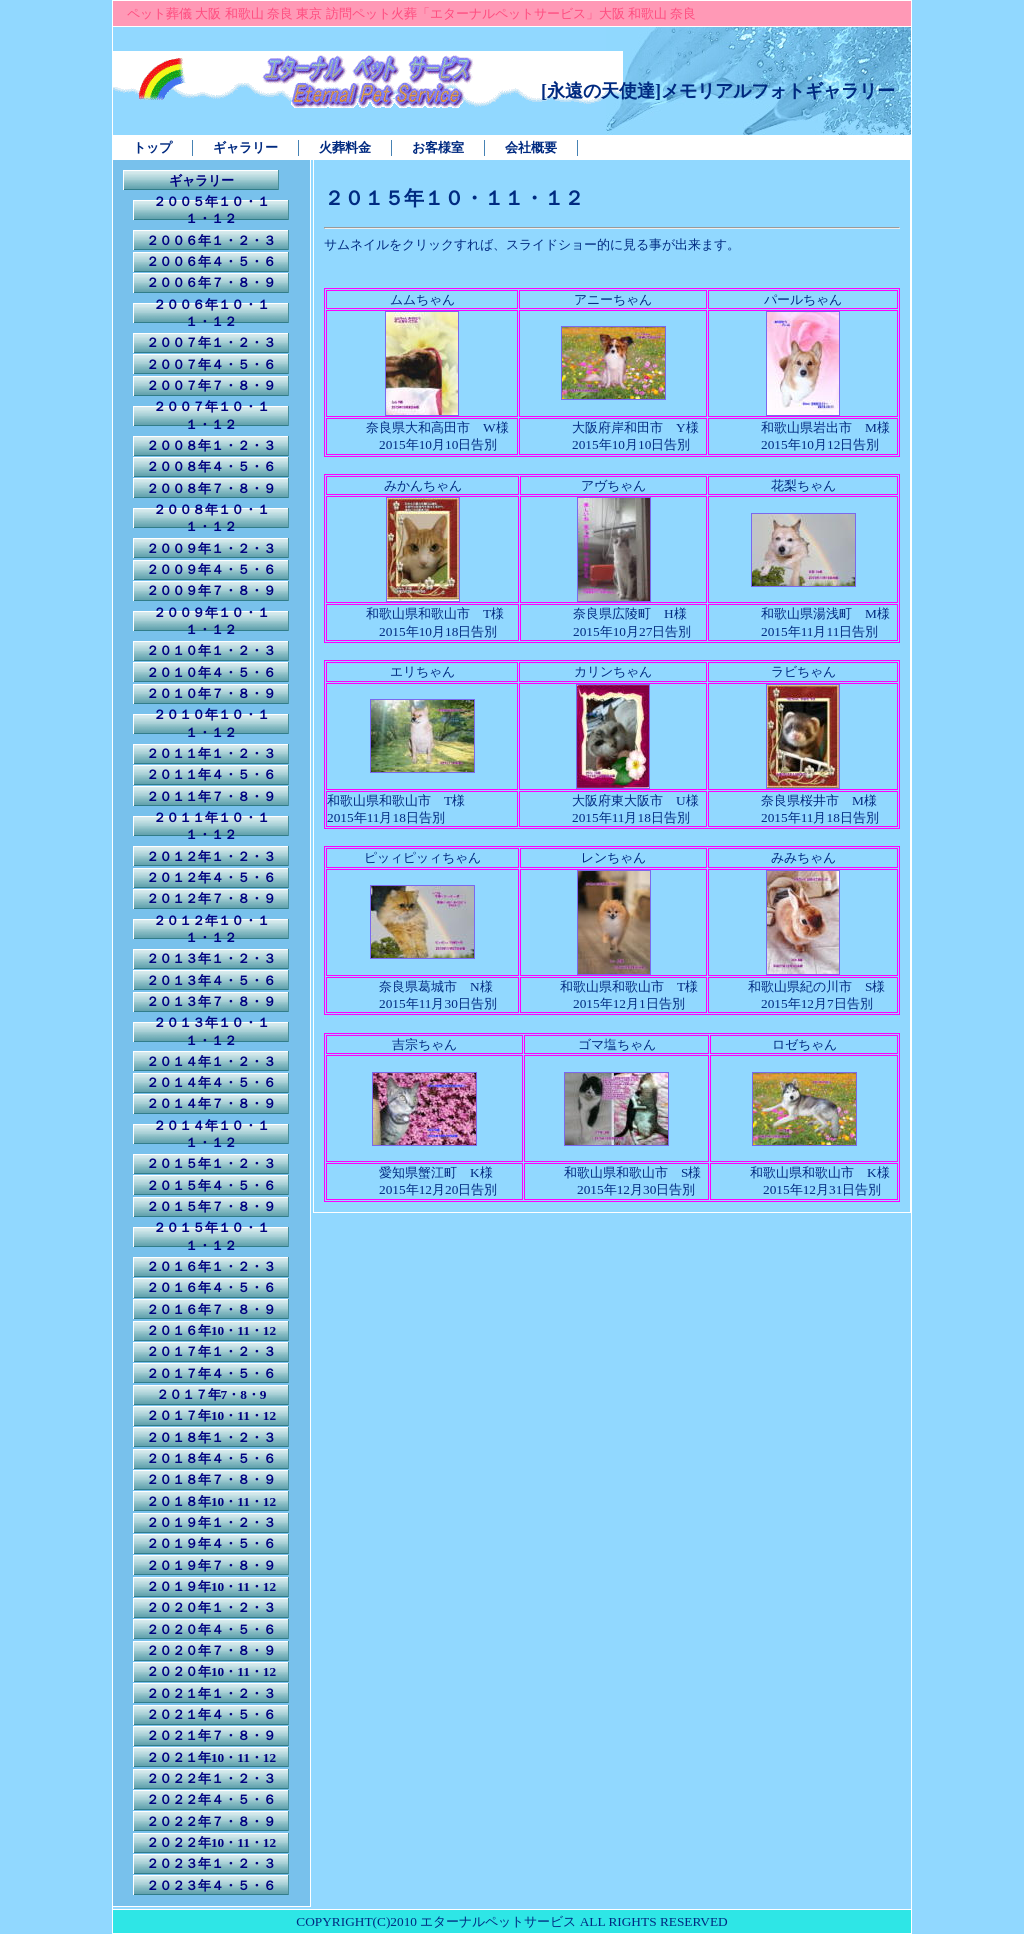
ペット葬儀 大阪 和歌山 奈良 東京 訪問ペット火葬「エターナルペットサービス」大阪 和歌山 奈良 (411, 13)
